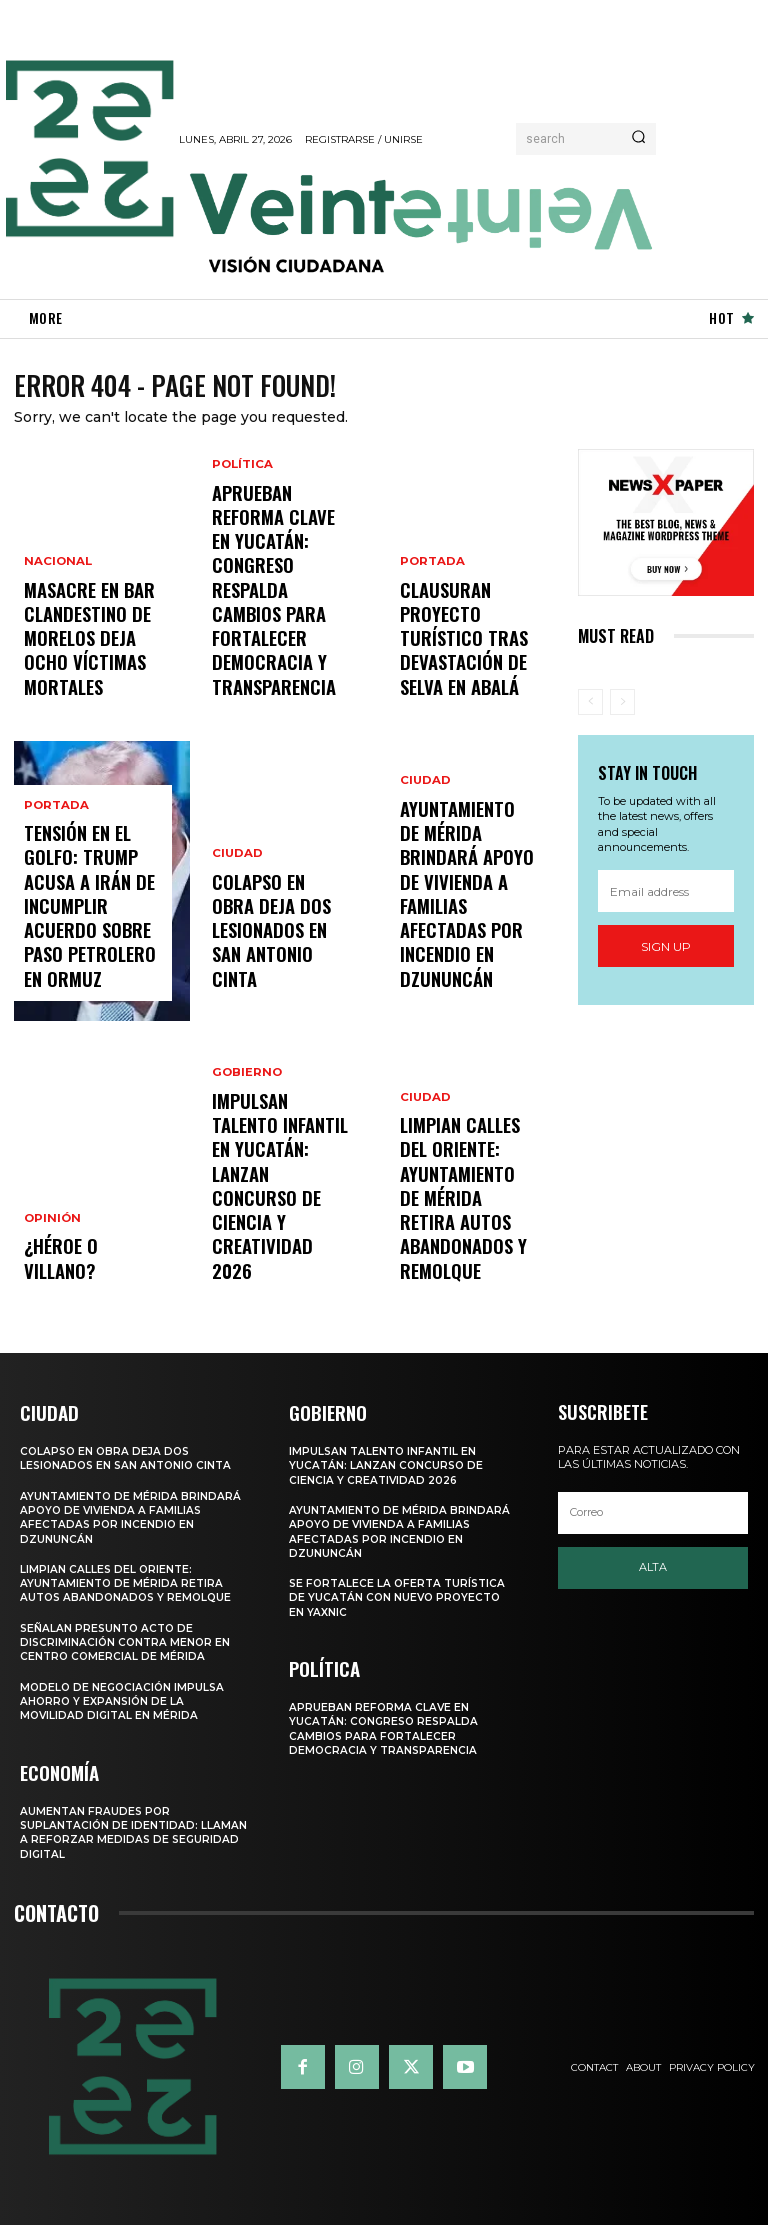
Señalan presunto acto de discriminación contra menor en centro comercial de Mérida (127, 1645)
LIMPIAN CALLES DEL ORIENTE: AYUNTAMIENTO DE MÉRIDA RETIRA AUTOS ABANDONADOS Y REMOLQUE (467, 1232)
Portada (54, 870)
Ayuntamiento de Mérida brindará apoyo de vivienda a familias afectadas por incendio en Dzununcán (464, 940)
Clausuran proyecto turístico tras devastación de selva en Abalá (469, 666)
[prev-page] (590, 706)
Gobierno (245, 1180)
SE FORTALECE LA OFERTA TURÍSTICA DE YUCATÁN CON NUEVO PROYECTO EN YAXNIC (401, 1600)
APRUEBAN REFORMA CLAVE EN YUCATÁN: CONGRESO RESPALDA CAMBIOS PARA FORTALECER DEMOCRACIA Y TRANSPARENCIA (278, 639)
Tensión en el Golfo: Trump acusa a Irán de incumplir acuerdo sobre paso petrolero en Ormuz (93, 940)
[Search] (638, 139)
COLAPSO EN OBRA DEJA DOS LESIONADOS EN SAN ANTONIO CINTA (280, 958)
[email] (666, 895)
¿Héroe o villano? (85, 1277)
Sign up (666, 950)
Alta (653, 1571)
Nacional (55, 614)
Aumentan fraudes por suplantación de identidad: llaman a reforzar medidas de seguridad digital (120, 1833)
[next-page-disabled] (622, 706)
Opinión (51, 1253)
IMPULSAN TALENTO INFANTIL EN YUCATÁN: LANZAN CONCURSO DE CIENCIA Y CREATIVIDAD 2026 (280, 1241)
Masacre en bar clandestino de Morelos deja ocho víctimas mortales (88, 666)
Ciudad (235, 906)
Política (241, 560)
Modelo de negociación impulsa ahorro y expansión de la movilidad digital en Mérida (125, 1704)
